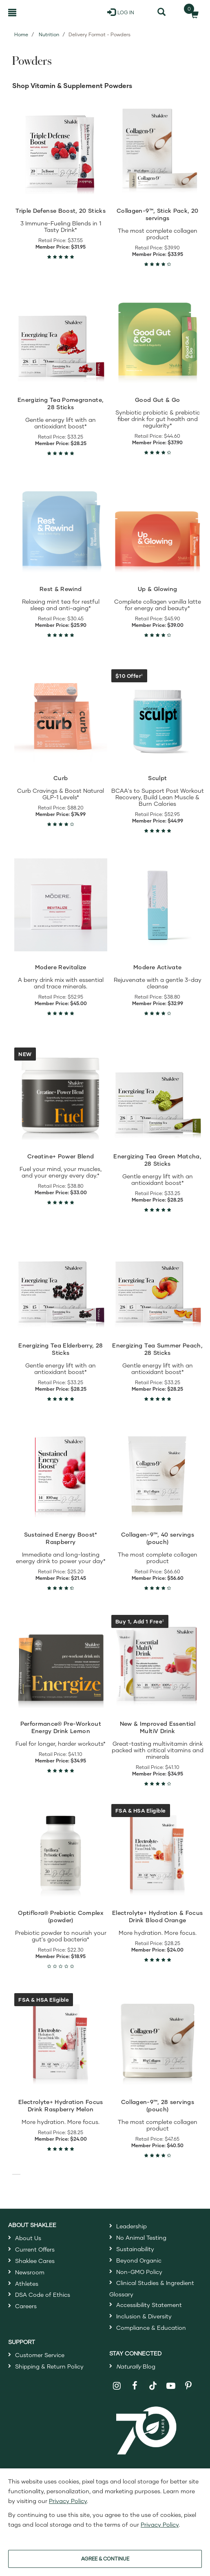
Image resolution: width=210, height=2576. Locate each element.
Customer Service (39, 2354)
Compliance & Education (151, 2327)
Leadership (131, 2226)
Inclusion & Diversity (144, 2316)
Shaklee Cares (35, 2260)
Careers (26, 2306)
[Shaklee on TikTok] (153, 2381)
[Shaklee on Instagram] (117, 2386)
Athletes (26, 2283)
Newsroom (29, 2272)
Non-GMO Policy (139, 2271)
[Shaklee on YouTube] (171, 2386)
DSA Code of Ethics (42, 2294)
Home (21, 34)
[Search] (161, 12)
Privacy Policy (68, 2500)
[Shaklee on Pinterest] (189, 2386)
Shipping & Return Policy (49, 2366)
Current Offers (35, 2249)
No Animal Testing (141, 2237)
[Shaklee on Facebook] (135, 2386)
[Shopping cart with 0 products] (192, 12)
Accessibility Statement (149, 2304)
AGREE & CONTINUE (105, 2559)
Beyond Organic (138, 2260)
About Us (28, 2237)
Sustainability (135, 2248)
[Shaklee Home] (43, 12)
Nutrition (49, 34)
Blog (135, 2366)
